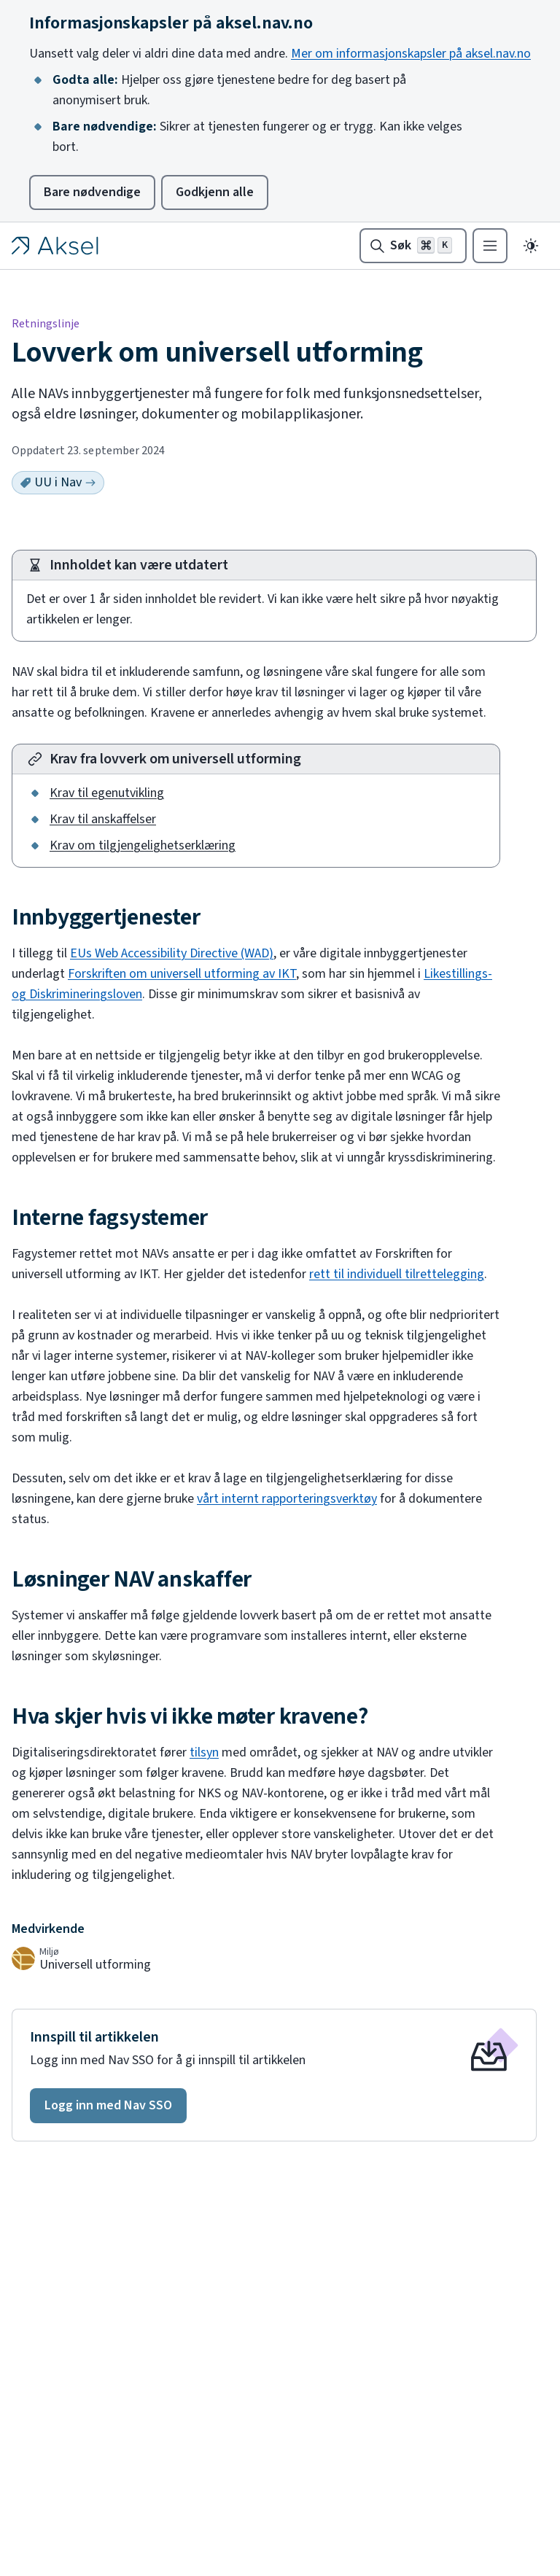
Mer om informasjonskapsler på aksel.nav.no (411, 53)
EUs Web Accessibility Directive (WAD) (171, 953)
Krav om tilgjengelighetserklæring (143, 845)
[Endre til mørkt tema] (530, 245)
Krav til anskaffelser (103, 819)
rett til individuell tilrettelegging (396, 1274)
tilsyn (204, 1752)
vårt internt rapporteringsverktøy (287, 1499)
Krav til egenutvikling (107, 793)
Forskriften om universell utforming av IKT (182, 974)
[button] (108, 2105)
